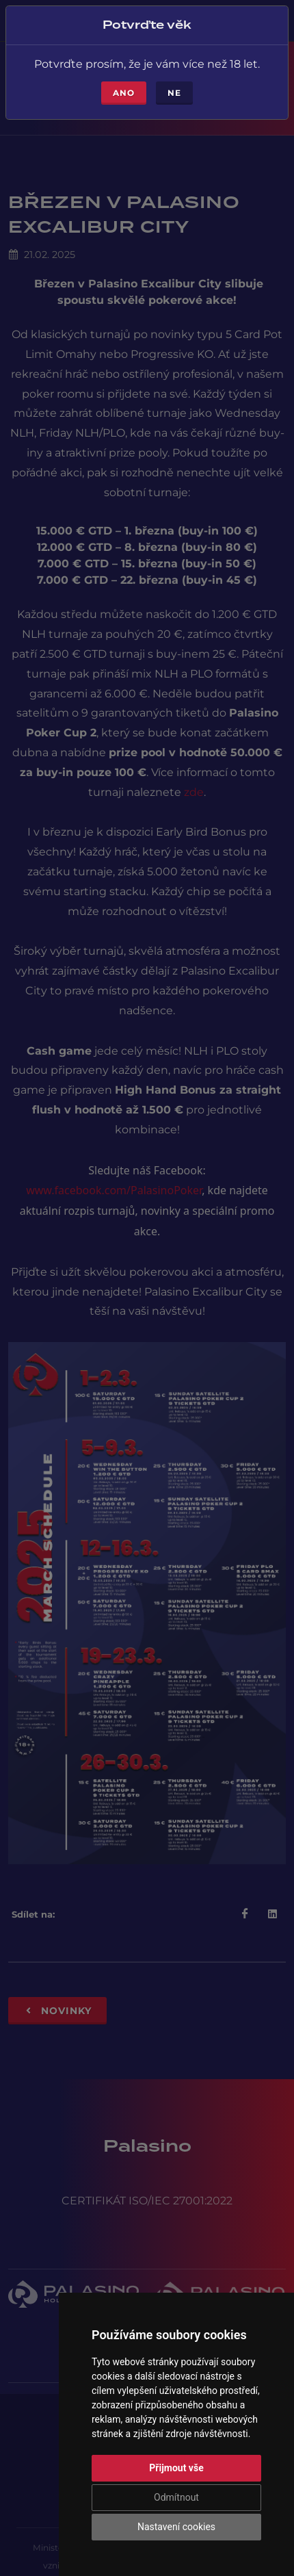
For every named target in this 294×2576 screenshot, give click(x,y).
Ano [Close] (124, 93)
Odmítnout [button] (176, 2497)
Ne (174, 93)
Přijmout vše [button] (176, 2467)
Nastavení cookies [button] (176, 2526)
